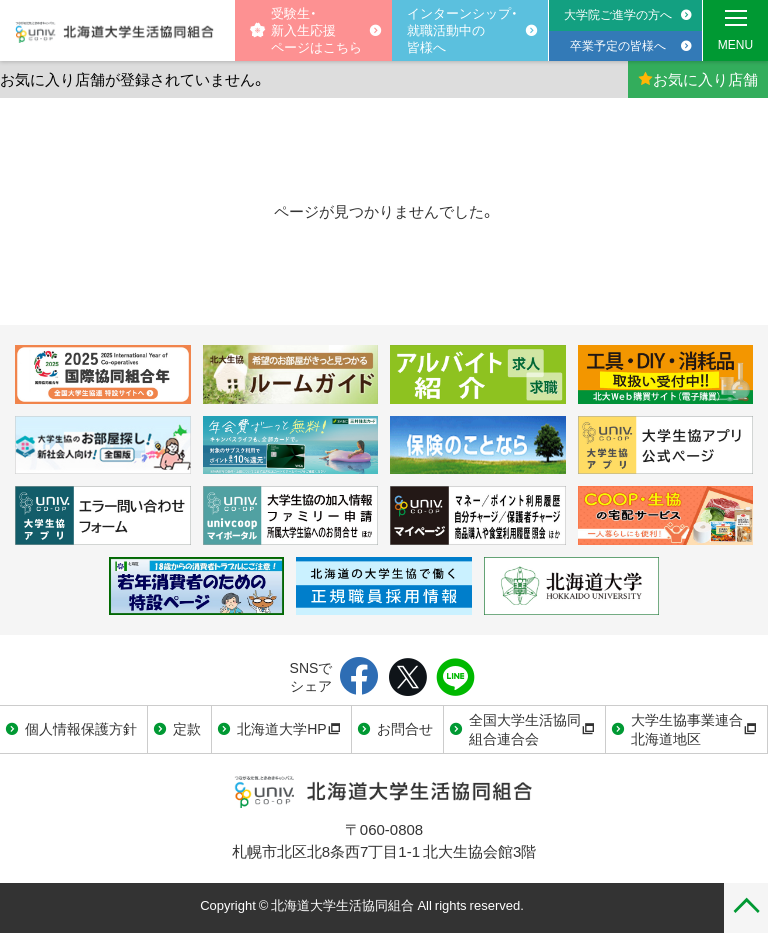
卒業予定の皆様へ (618, 45)
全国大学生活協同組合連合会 (532, 729)
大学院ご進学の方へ (618, 14)
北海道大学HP (288, 728)
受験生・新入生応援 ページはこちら (306, 29)
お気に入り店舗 (698, 79)
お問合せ (405, 728)
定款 (187, 728)
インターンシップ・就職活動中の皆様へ (462, 29)
